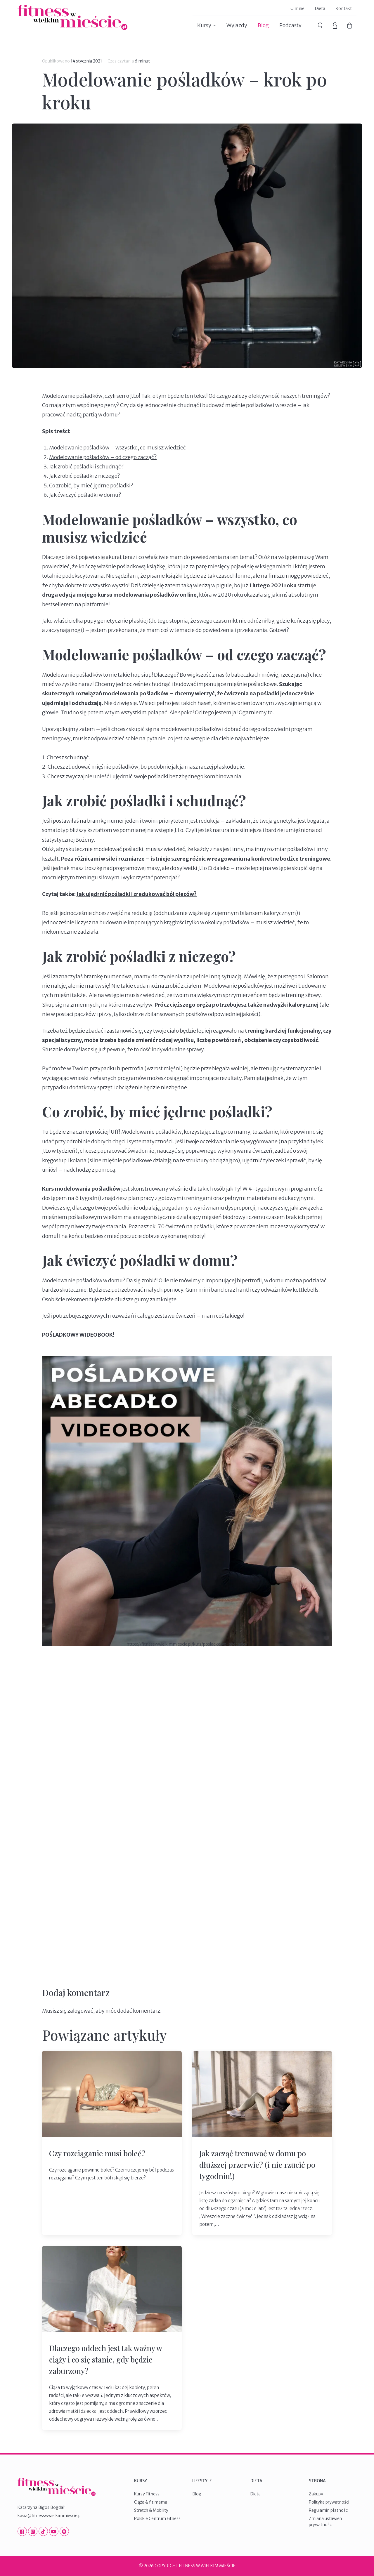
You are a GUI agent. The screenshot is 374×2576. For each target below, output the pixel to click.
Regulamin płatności (329, 2510)
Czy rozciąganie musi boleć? (97, 2153)
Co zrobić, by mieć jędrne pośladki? (91, 485)
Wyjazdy (236, 25)
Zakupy (316, 2494)
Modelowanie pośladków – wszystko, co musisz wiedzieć (117, 447)
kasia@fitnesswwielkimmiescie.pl (50, 2515)
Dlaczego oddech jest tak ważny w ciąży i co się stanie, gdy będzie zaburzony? (105, 2359)
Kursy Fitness (147, 2494)
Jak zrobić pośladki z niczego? (84, 476)
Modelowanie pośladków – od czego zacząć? (103, 457)
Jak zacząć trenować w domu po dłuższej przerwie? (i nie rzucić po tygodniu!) (257, 2164)
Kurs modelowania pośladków (81, 1188)
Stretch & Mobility (151, 2510)
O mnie (297, 8)
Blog (263, 25)
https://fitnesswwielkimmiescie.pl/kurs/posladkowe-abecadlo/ (187, 1644)
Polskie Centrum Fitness (157, 2518)
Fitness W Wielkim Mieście (72, 17)
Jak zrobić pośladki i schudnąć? (86, 466)
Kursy (204, 25)
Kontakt (344, 8)
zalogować (80, 2010)
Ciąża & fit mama (150, 2502)
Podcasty (290, 25)
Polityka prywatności (329, 2502)
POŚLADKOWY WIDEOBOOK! (78, 1334)
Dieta (320, 8)
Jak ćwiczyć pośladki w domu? (85, 494)
